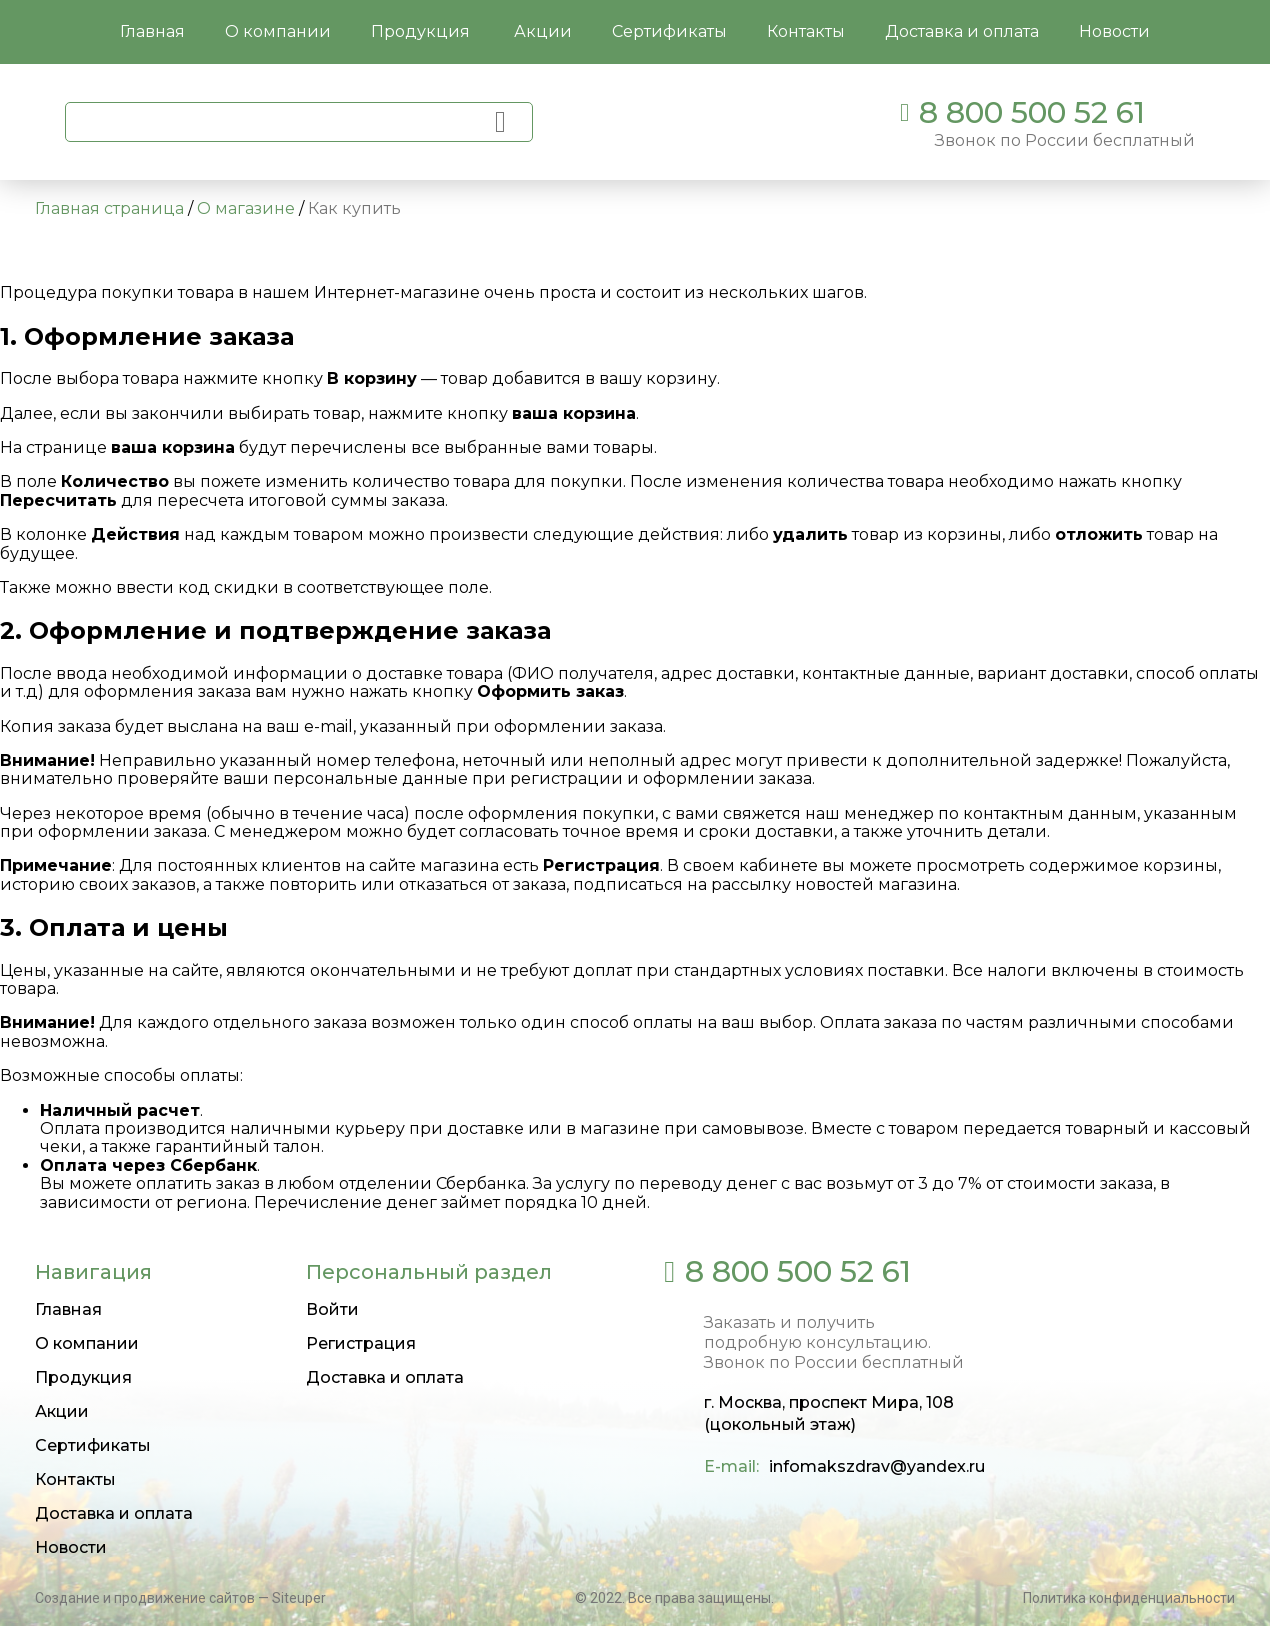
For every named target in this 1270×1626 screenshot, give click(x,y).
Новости (71, 1547)
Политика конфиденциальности (1129, 1598)
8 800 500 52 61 (1032, 112)
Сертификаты (93, 1445)
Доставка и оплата (114, 1513)
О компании (87, 1343)
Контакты (75, 1479)
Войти (332, 1309)
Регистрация (361, 1343)
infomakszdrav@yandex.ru (877, 1466)
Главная (68, 1309)
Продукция (422, 31)
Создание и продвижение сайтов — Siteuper (180, 1598)
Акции (62, 1411)
